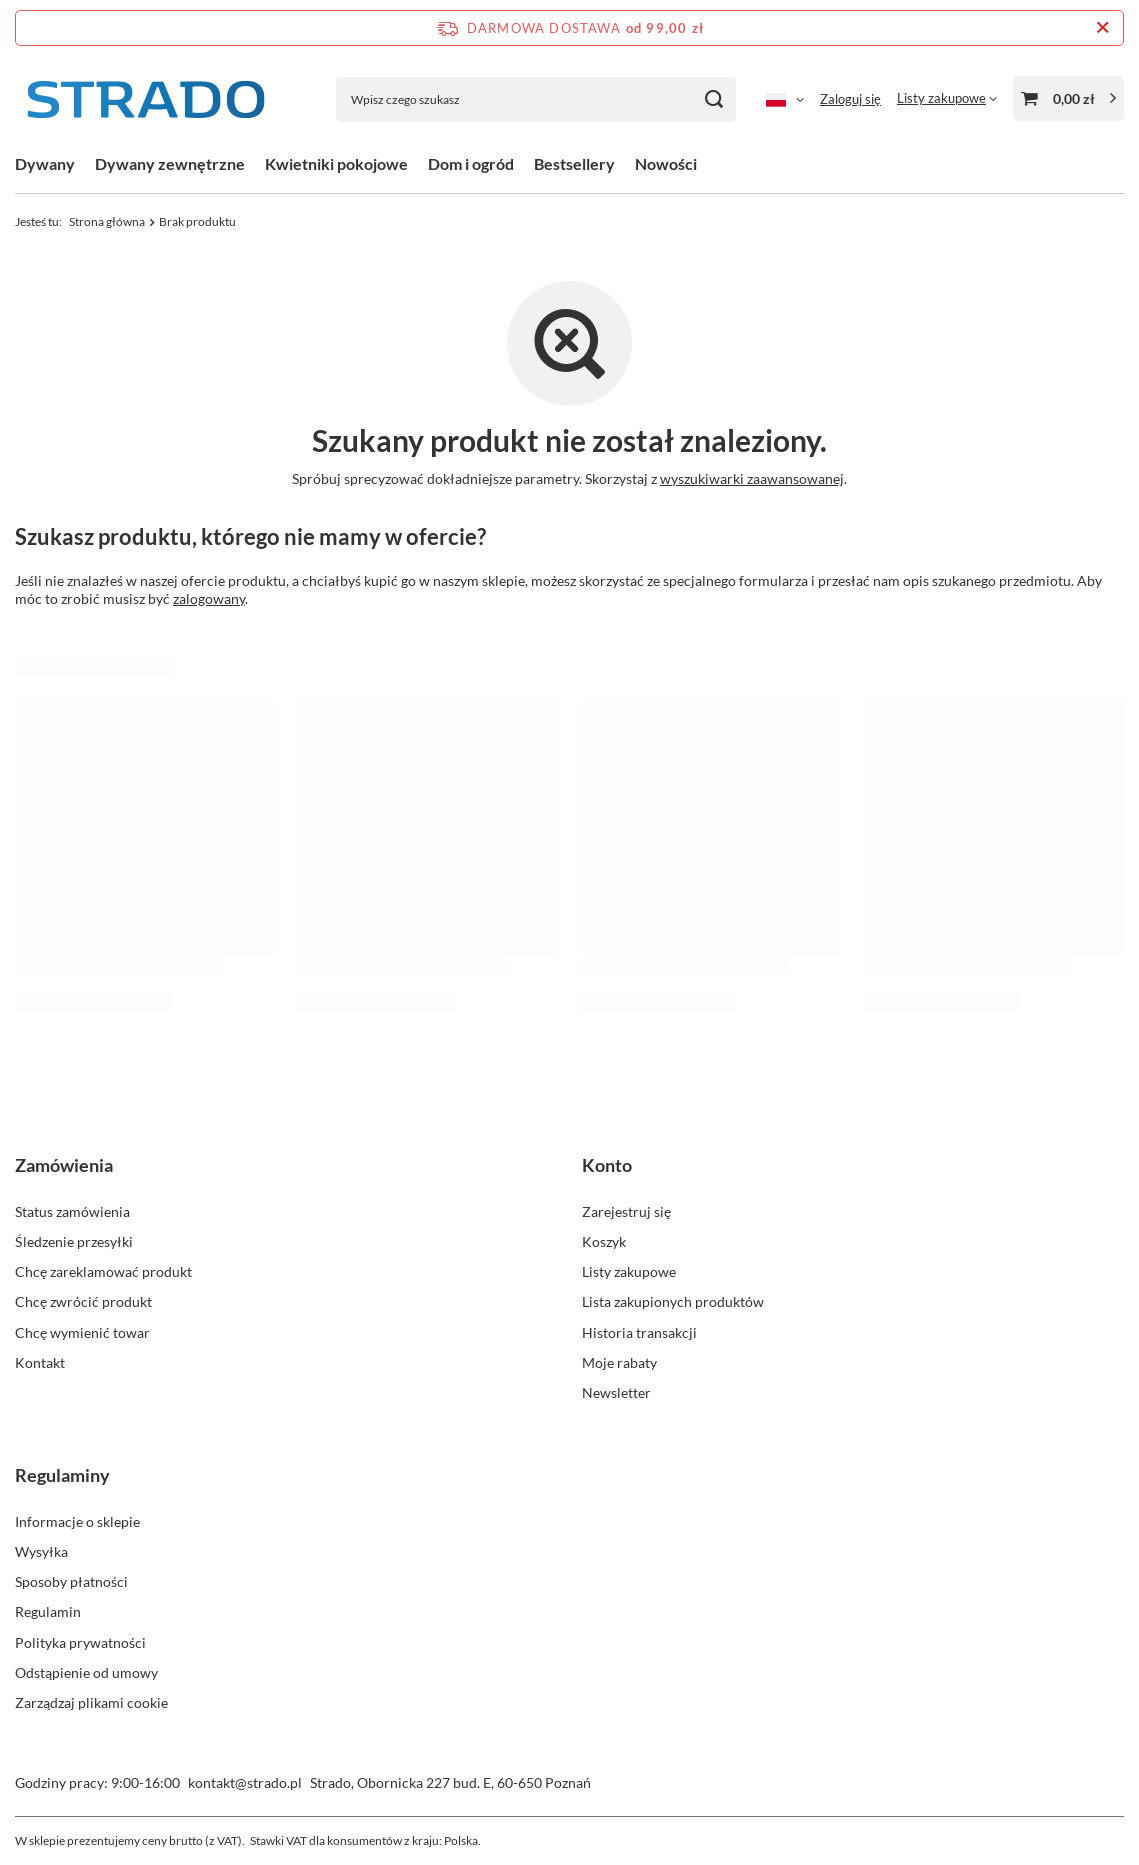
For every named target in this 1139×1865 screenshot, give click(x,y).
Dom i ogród (471, 163)
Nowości (666, 163)
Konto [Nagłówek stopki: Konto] (607, 1165)
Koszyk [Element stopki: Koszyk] (604, 1241)
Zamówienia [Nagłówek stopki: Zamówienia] (64, 1165)
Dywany (45, 163)
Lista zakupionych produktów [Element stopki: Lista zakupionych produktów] (673, 1301)
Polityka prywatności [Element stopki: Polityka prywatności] (80, 1642)
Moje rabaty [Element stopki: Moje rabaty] (619, 1362)
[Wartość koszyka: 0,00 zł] (1068, 98)
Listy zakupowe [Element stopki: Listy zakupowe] (629, 1271)
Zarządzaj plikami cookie (91, 1702)
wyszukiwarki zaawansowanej (752, 478)
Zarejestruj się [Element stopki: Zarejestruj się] (626, 1211)
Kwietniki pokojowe (336, 163)
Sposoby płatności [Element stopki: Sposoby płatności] (71, 1581)
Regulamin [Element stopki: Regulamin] (48, 1611)
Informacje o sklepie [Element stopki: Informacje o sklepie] (77, 1521)
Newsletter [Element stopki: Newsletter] (616, 1392)
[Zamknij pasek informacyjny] (1102, 28)
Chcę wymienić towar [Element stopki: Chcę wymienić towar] (82, 1332)
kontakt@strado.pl (245, 1782)
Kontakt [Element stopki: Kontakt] (40, 1362)
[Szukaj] (713, 99)
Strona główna (107, 221)
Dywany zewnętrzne (170, 163)
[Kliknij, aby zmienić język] (785, 99)
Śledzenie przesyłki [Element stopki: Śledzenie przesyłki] (74, 1241)
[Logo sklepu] (145, 99)
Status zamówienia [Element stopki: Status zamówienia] (72, 1211)
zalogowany (209, 598)
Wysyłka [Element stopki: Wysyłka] (41, 1551)
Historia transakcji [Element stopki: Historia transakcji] (639, 1332)
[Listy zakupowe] (947, 98)
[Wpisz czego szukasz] (536, 99)
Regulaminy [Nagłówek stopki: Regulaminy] (62, 1475)
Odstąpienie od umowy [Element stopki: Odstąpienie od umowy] (86, 1672)
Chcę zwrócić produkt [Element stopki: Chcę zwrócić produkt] (83, 1301)
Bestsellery (574, 163)
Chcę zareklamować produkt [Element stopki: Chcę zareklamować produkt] (103, 1271)
